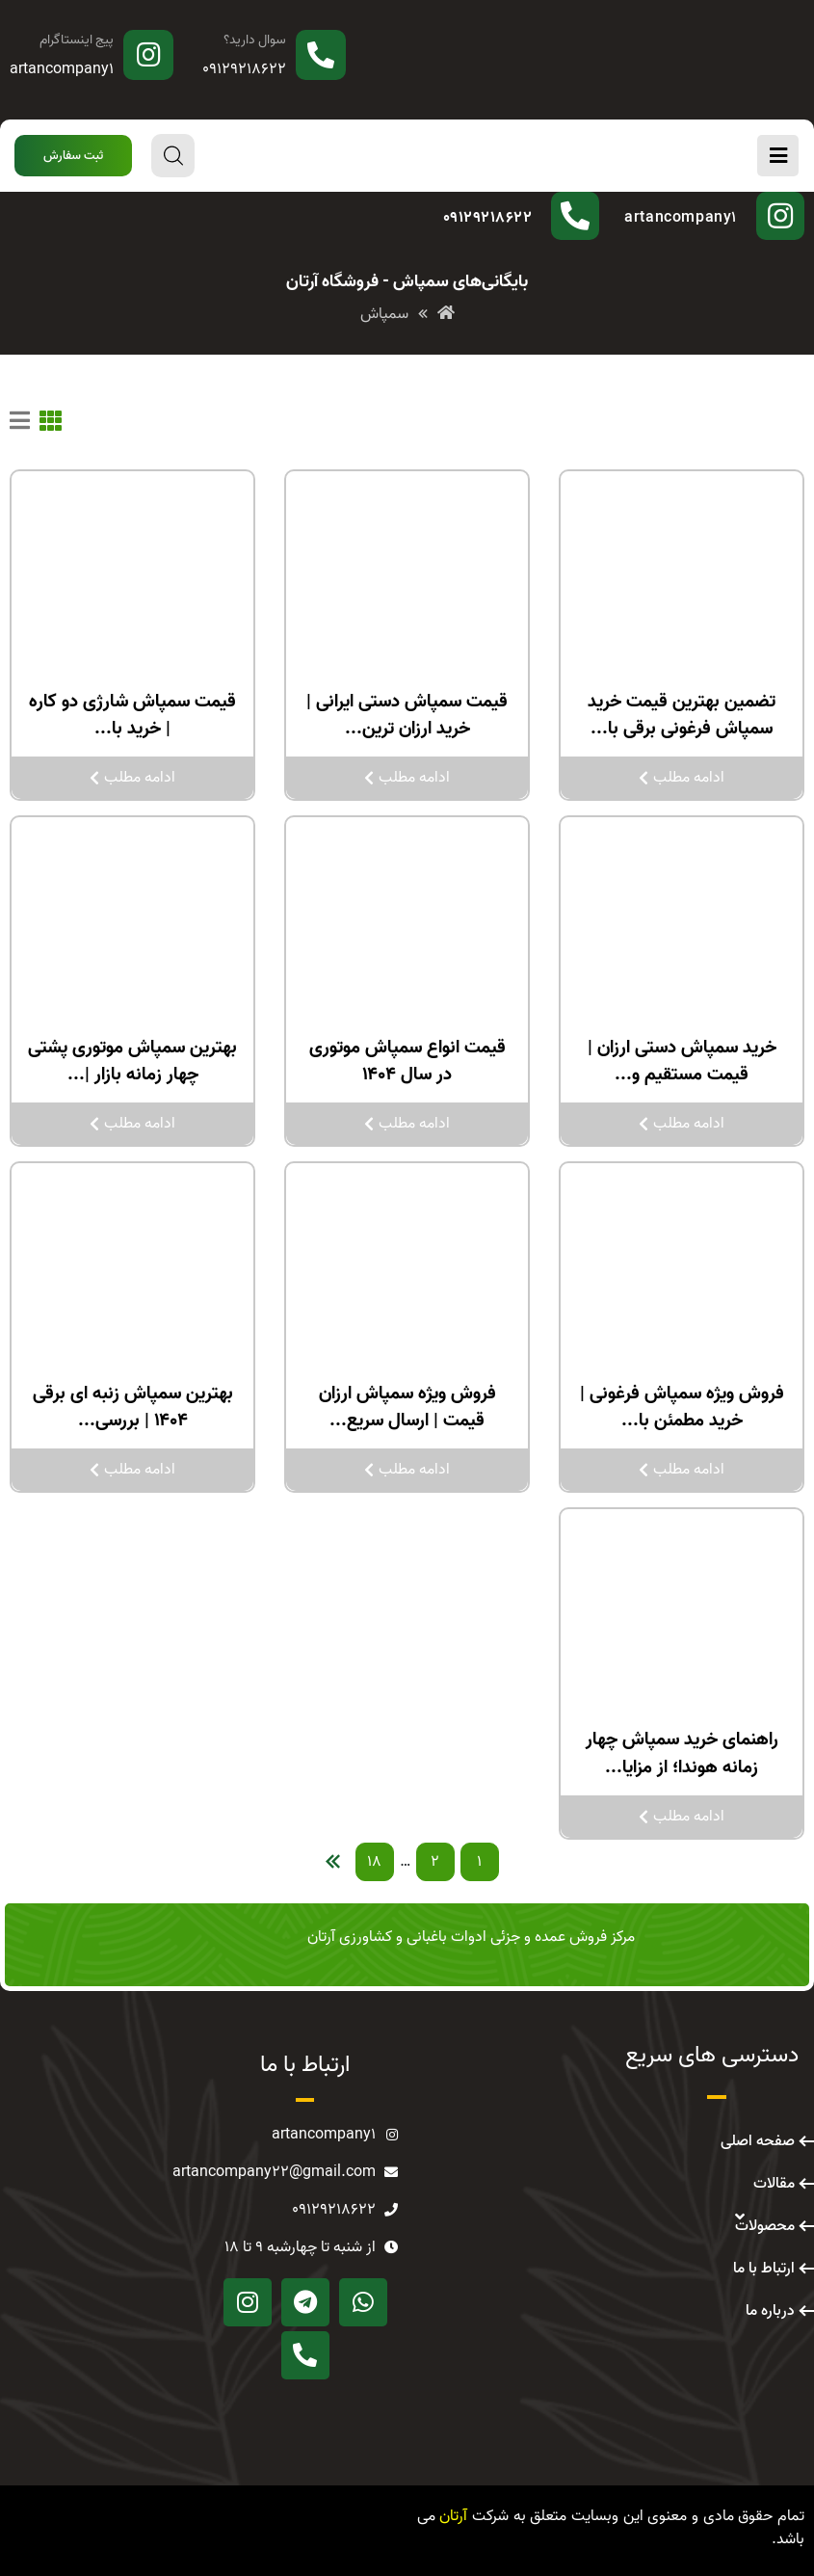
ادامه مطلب (681, 777)
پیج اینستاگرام (76, 40)
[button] (73, 155)
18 (374, 1861)
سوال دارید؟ (254, 40)
